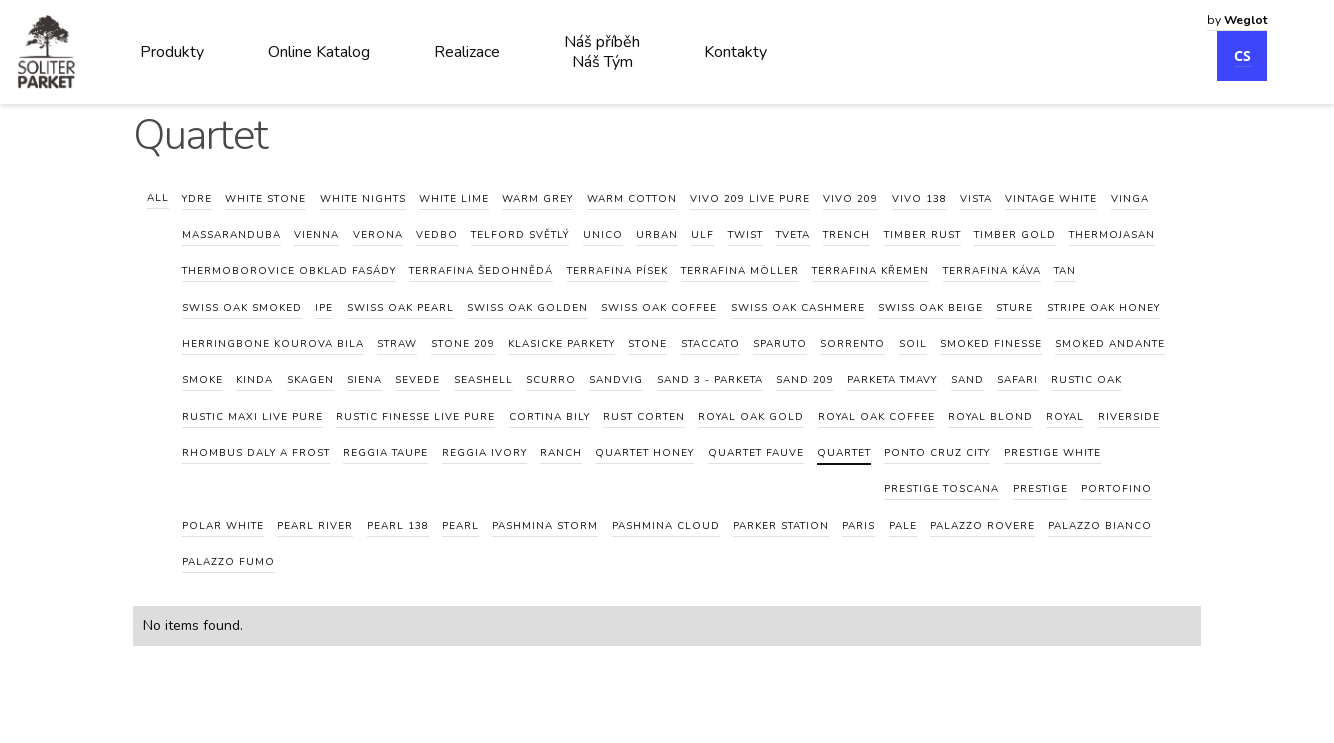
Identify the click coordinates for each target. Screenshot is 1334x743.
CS (1242, 55)
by (1237, 20)
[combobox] (1237, 45)
